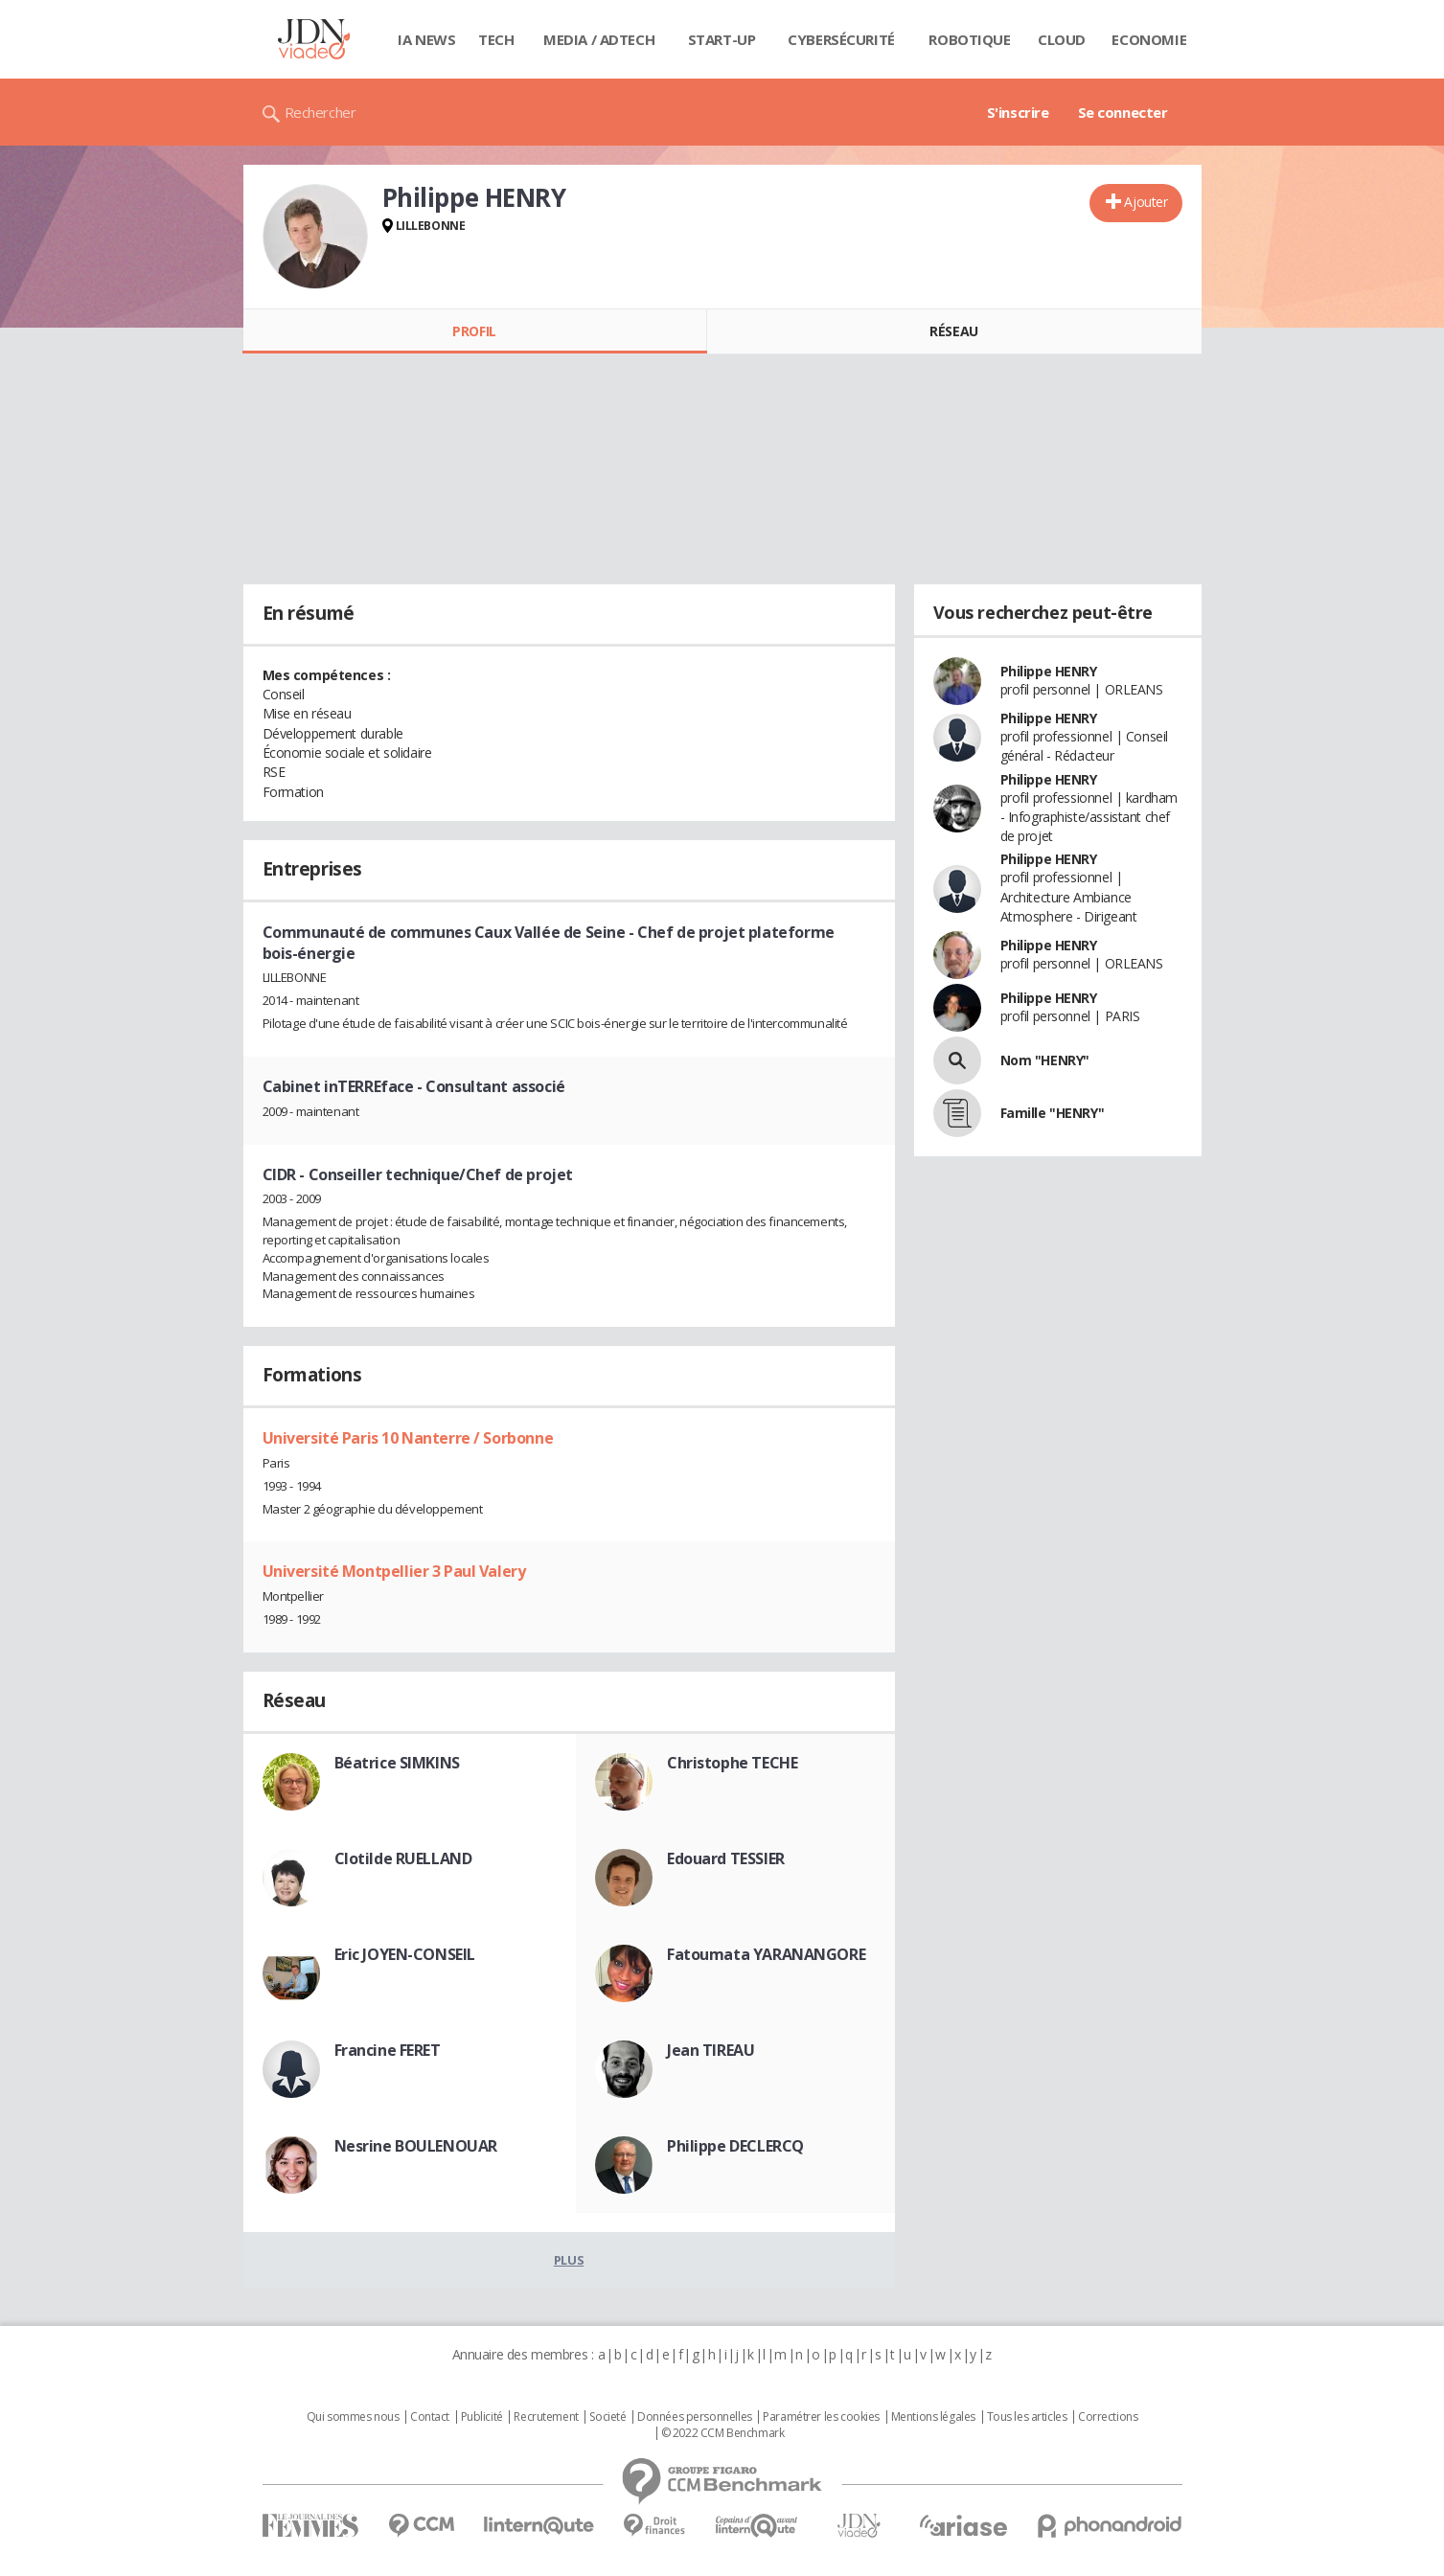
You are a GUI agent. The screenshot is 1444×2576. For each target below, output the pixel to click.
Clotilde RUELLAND (403, 1858)
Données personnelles (694, 2417)
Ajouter (1145, 202)
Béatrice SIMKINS (397, 1762)
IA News (426, 39)
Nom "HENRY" (1044, 1060)
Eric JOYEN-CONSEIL (404, 1954)
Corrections (1107, 2417)
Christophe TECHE (732, 1762)
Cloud (1062, 39)
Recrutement (546, 2417)
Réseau (953, 331)
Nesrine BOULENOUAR (415, 2145)
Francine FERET (387, 2050)
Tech (496, 39)
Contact (429, 2417)
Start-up (722, 39)
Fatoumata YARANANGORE (766, 1954)
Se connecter (1123, 112)
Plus (569, 2259)
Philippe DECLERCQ (735, 2145)
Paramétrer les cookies (821, 2417)
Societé (607, 2417)
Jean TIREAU (710, 2050)
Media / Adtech (598, 39)
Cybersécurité (841, 39)
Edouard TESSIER (726, 1858)
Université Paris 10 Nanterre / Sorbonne (408, 1437)
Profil (473, 331)
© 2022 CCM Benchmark (723, 2433)
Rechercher (320, 112)
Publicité (482, 2417)
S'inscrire (1018, 112)
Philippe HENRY (1048, 671)
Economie (1149, 39)
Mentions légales (933, 2417)
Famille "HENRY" (1052, 1113)
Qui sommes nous (353, 2417)
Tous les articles (1027, 2417)
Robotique (969, 39)
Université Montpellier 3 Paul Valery (394, 1571)
